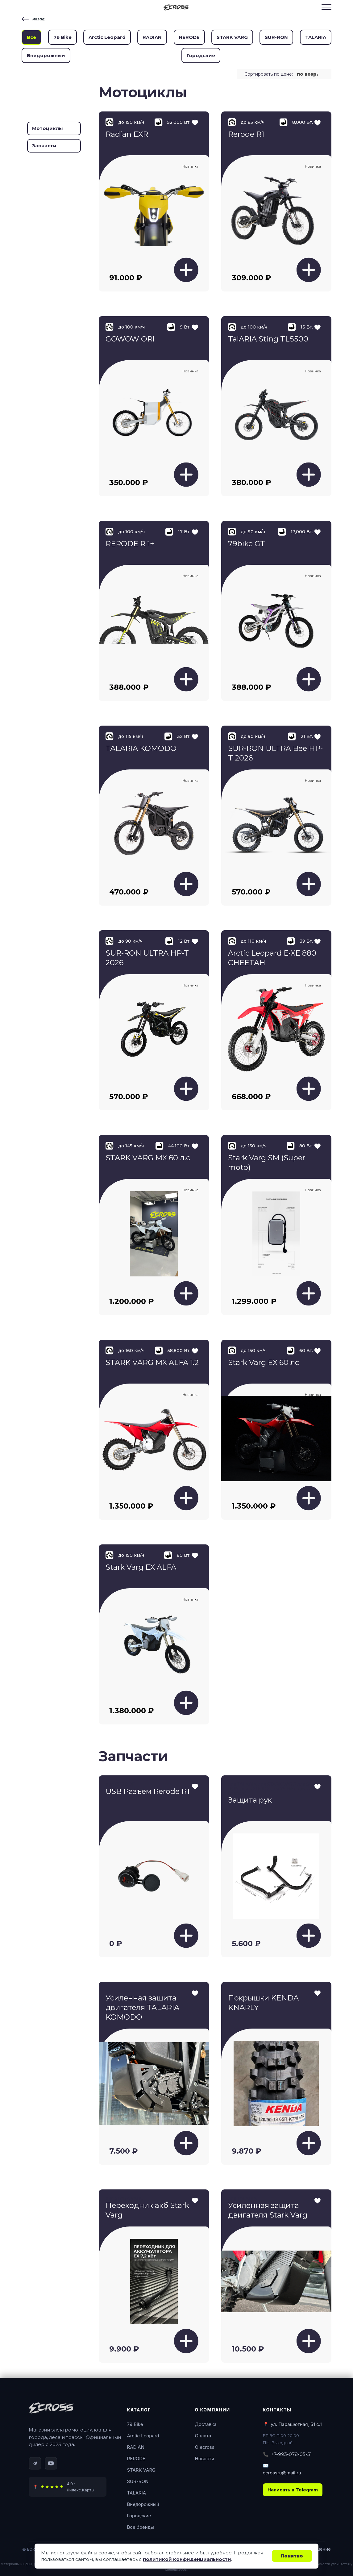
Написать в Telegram (293, 2490)
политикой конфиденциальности (187, 2559)
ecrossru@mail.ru (282, 2473)
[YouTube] (51, 2463)
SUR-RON (276, 37)
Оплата (203, 2436)
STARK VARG (232, 37)
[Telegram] (35, 2463)
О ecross (204, 2447)
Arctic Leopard (107, 37)
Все (31, 37)
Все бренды (140, 2527)
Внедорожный (46, 55)
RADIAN (152, 37)
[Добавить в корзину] (186, 270)
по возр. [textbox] (307, 74)
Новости (204, 2458)
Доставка (206, 2424)
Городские (201, 55)
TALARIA (315, 37)
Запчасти (44, 146)
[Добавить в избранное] (195, 1785)
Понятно (292, 2556)
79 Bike (62, 37)
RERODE (189, 37)
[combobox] (309, 74)
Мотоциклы (47, 128)
